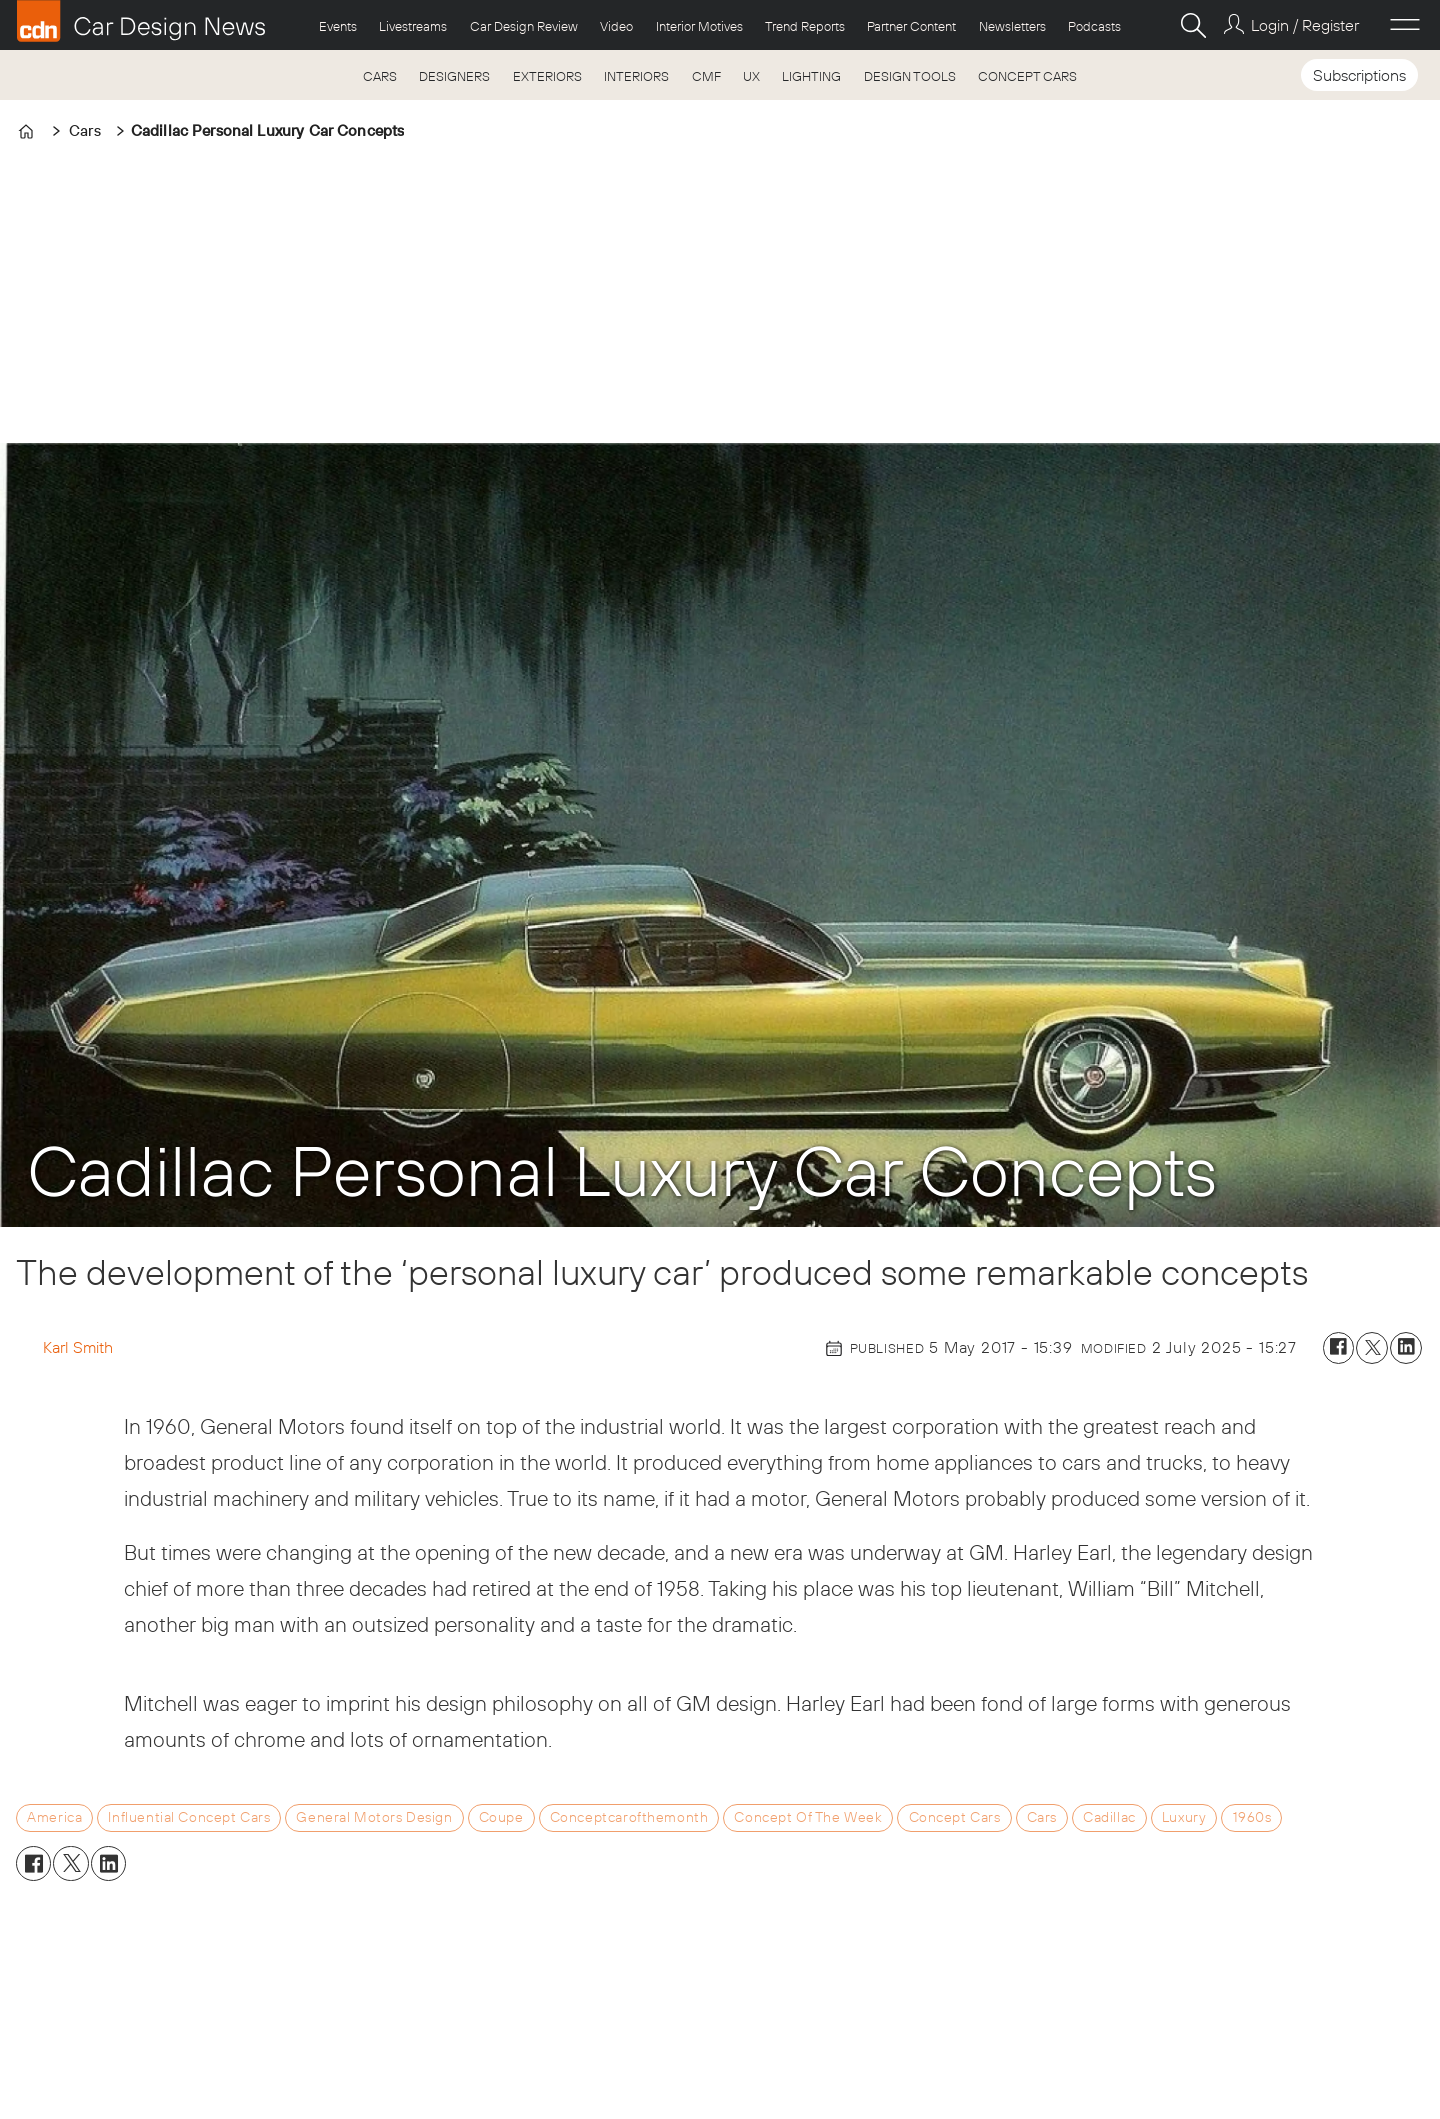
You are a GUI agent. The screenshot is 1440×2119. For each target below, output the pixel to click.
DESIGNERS (454, 76)
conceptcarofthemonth (629, 1817)
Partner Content (911, 26)
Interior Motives (699, 26)
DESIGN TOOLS (910, 76)
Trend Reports (805, 26)
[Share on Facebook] (1339, 1348)
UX (751, 76)
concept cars (955, 1817)
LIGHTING (811, 76)
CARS (380, 76)
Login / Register (1305, 25)
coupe (501, 1817)
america (54, 1817)
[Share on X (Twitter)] (1372, 1348)
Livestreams (413, 26)
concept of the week (808, 1817)
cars (1042, 1817)
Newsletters (1012, 26)
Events (338, 26)
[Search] (1193, 25)
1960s (1252, 1817)
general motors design (374, 1817)
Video (616, 26)
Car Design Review (524, 26)
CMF (706, 76)
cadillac (1109, 1817)
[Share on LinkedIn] (1406, 1348)
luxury (1184, 1817)
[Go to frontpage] (141, 21)
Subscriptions (1359, 75)
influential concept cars (189, 1817)
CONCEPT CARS (1027, 76)
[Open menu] (1405, 25)
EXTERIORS (547, 76)
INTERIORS (636, 76)
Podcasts (1094, 26)
